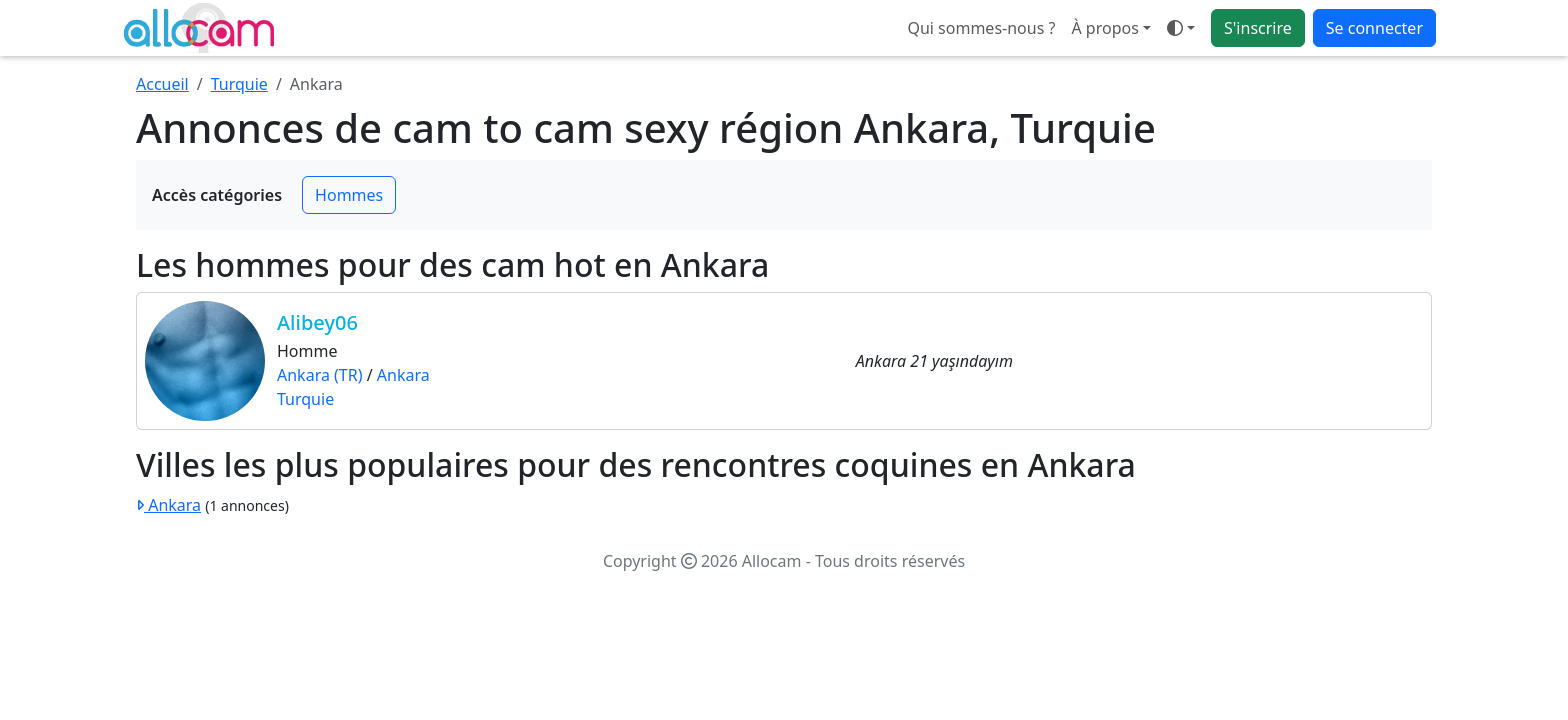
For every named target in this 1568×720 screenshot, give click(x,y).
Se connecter (1374, 28)
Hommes (349, 195)
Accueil (162, 84)
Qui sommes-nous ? (981, 28)
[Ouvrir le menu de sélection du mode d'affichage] (1181, 28)
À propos (1104, 28)
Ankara (403, 375)
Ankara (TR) (320, 375)
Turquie (239, 84)
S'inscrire (1258, 28)
